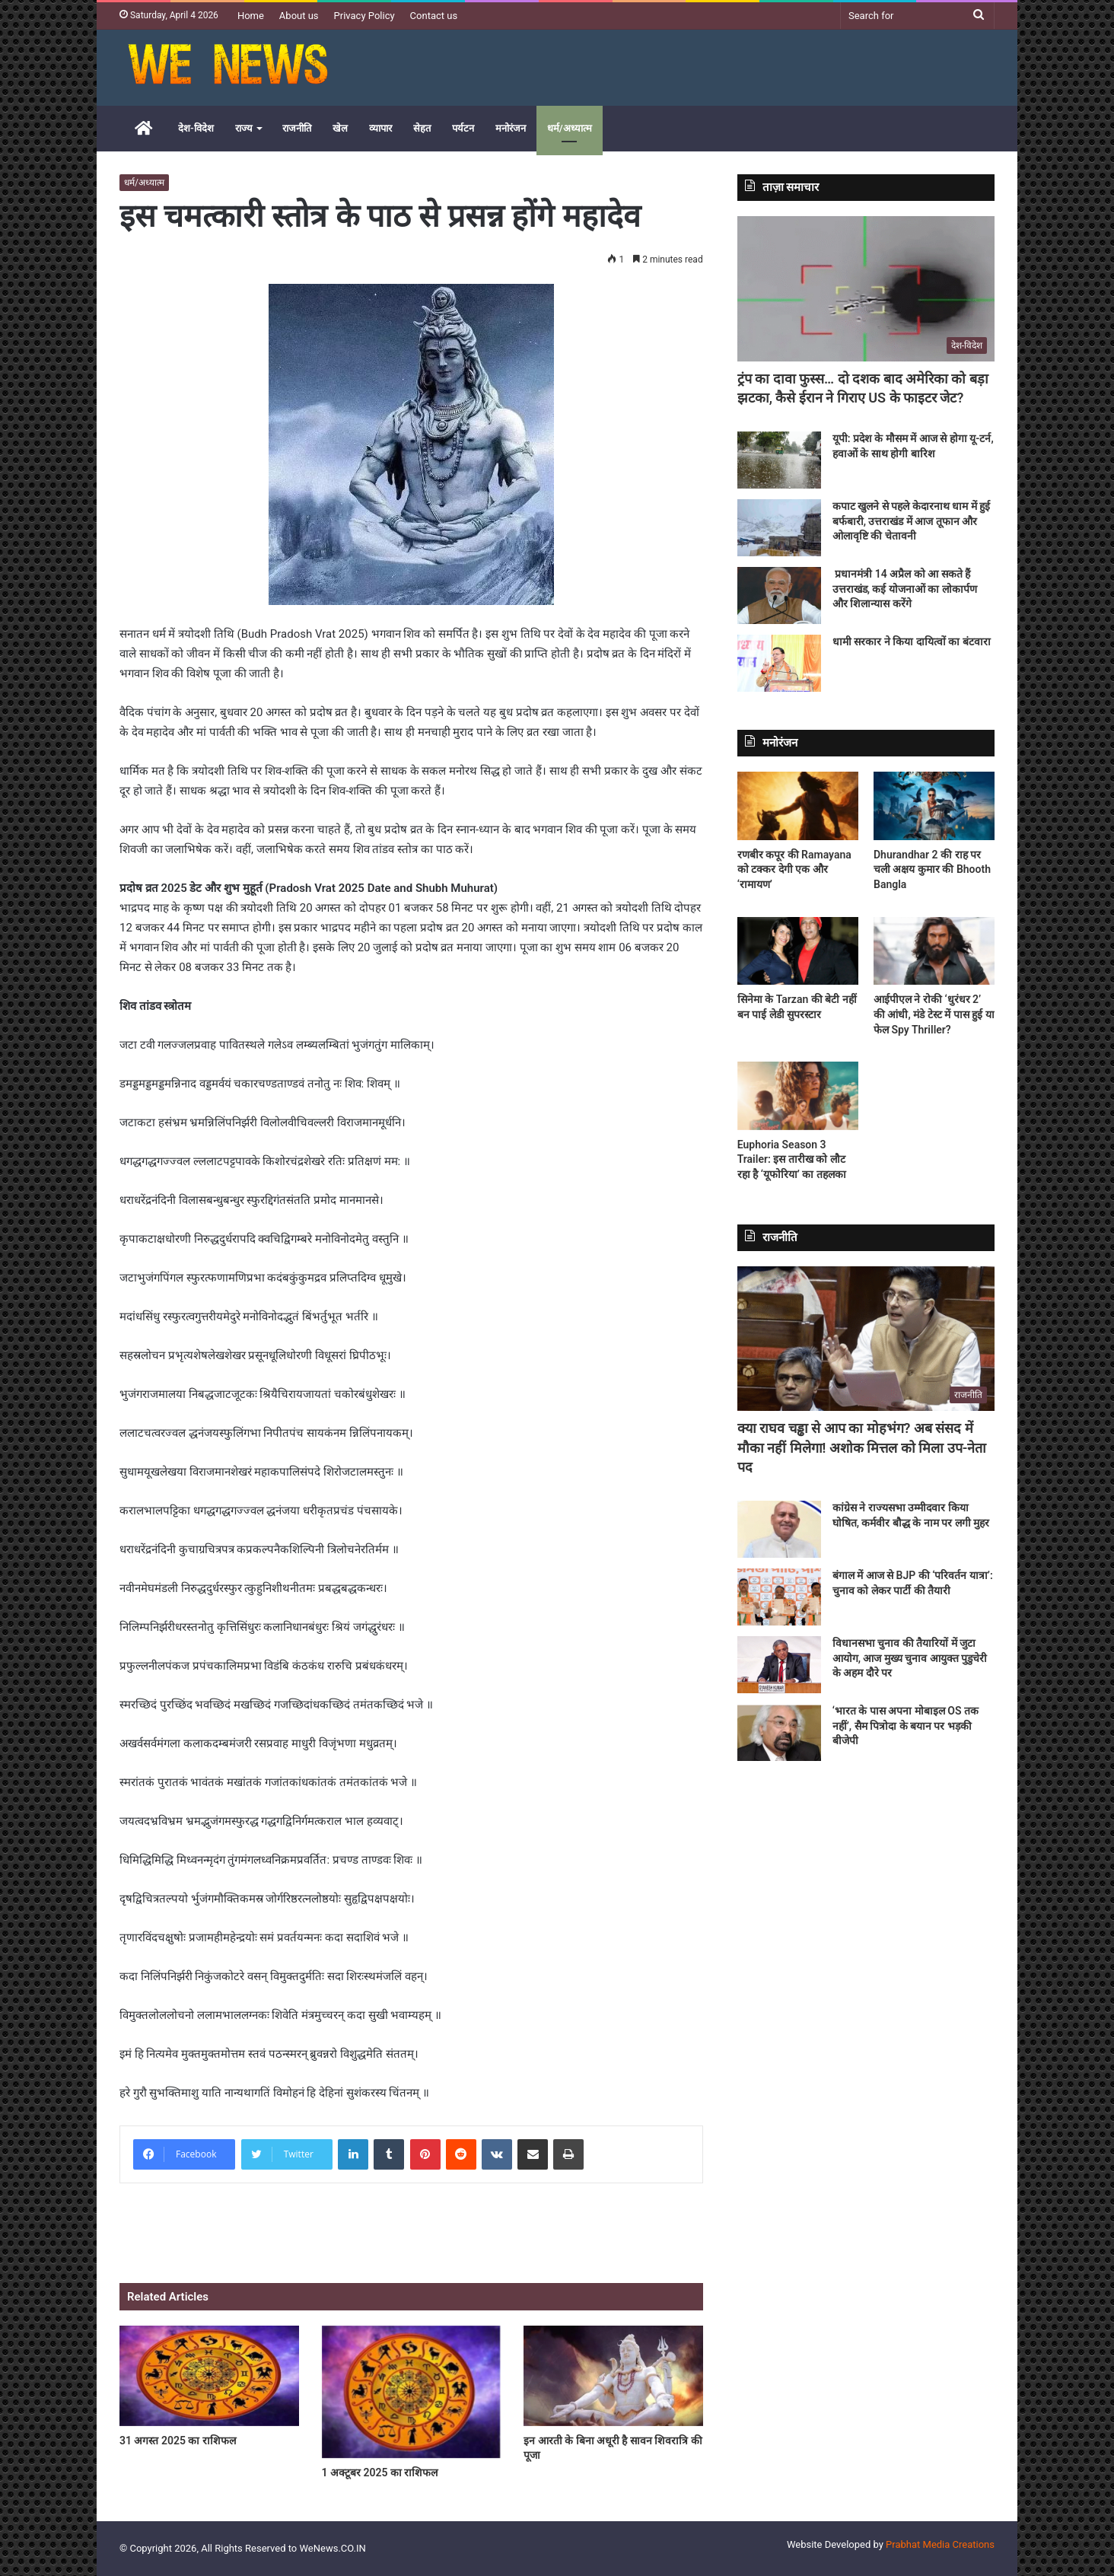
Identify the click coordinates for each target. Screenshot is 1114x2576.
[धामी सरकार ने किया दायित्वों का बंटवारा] (779, 663)
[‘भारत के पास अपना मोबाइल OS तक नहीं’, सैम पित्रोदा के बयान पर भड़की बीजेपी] (779, 1732)
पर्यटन (463, 128)
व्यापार (380, 128)
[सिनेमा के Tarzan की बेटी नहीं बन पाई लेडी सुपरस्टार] (797, 951)
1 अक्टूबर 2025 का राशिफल (380, 2472)
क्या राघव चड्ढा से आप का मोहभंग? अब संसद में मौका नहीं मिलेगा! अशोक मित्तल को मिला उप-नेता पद (862, 1447)
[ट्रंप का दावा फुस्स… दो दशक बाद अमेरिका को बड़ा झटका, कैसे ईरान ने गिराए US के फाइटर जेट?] (866, 288)
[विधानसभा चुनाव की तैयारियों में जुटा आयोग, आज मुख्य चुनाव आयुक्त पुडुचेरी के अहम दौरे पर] (779, 1664)
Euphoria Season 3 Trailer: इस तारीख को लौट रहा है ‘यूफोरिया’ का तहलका (791, 1159)
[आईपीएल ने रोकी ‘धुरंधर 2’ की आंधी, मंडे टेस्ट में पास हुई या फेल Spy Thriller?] (934, 951)
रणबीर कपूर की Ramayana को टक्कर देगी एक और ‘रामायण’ (794, 869)
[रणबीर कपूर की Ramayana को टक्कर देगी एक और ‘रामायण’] (797, 806)
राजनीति (296, 128)
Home (250, 15)
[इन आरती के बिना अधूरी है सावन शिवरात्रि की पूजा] (613, 2376)
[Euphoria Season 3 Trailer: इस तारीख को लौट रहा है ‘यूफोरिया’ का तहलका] (797, 1096)
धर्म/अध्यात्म (569, 128)
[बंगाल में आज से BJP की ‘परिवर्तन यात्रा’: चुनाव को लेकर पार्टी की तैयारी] (779, 1597)
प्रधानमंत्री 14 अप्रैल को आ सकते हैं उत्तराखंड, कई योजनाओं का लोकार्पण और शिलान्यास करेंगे (904, 589)
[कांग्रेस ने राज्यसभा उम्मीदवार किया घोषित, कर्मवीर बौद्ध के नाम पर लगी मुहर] (779, 1529)
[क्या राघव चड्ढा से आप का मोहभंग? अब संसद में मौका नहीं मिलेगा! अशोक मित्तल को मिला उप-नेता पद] (866, 1339)
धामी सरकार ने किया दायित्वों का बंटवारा (911, 641)
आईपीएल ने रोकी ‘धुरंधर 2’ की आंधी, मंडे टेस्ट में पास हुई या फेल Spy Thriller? (934, 1014)
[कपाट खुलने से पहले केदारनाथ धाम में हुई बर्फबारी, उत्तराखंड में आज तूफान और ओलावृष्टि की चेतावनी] (779, 527)
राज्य (244, 128)
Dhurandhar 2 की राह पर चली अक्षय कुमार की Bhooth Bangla (932, 869)
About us (299, 15)
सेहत (422, 128)
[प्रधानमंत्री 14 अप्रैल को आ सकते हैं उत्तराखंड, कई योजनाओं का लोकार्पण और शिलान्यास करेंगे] (779, 595)
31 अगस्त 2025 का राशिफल (177, 2440)
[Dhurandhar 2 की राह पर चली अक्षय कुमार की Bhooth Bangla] (934, 806)
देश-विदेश (196, 128)
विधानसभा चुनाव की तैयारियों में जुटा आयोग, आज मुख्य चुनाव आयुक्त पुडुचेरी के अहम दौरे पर (910, 1658)
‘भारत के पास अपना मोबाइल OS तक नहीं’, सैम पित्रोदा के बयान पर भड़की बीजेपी (905, 1726)
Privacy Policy (364, 15)
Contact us (434, 15)
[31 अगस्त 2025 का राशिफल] (209, 2376)
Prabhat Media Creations (940, 2544)
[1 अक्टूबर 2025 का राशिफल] (411, 2392)
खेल (340, 128)
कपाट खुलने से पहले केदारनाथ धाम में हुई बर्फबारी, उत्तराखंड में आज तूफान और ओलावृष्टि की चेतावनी (911, 521)
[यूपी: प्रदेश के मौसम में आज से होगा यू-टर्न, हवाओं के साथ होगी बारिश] (779, 460)
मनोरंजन (510, 128)
